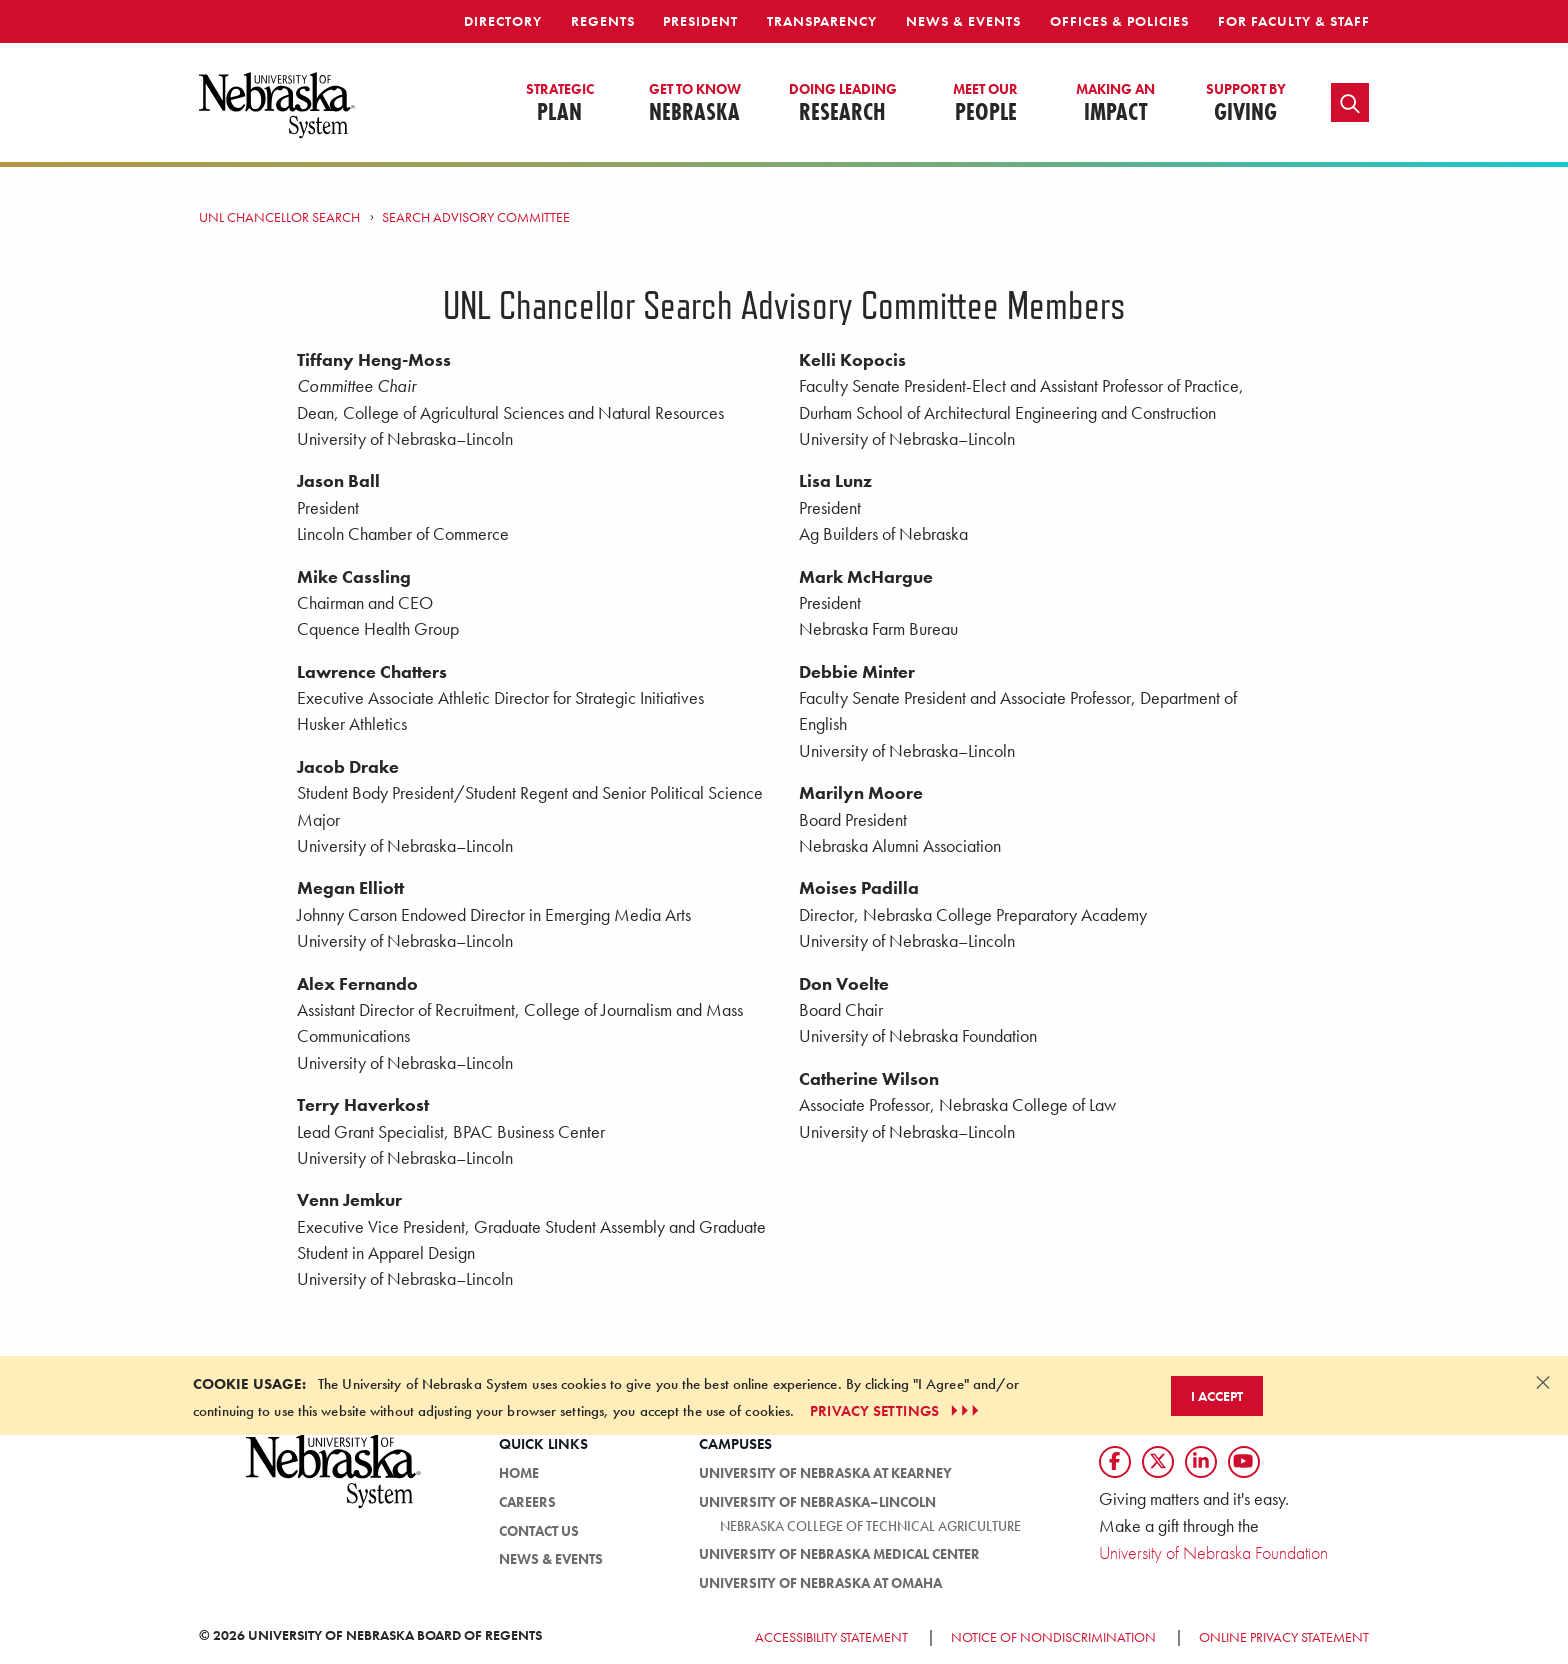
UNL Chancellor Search (279, 217)
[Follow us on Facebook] (1115, 1462)
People (985, 104)
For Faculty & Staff (1294, 21)
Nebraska (695, 104)
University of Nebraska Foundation (1213, 1552)
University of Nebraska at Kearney (825, 1473)
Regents (603, 21)
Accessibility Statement (831, 1637)
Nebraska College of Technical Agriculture (870, 1526)
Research (843, 104)
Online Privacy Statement (1284, 1637)
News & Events (963, 21)
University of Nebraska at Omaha (820, 1583)
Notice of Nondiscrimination (1053, 1637)
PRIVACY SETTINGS (896, 1411)
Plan (560, 104)
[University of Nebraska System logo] (334, 1482)
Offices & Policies (1119, 21)
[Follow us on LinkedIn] (1201, 1462)
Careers (527, 1502)
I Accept (1217, 1396)
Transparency (822, 21)
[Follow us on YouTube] (1244, 1462)
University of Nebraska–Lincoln (817, 1502)
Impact (1115, 104)
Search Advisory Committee (476, 217)
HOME (519, 1473)
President (700, 21)
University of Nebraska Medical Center (839, 1554)
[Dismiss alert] (1543, 1382)
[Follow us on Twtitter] (1158, 1462)
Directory (503, 21)
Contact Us (539, 1531)
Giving (1246, 104)
